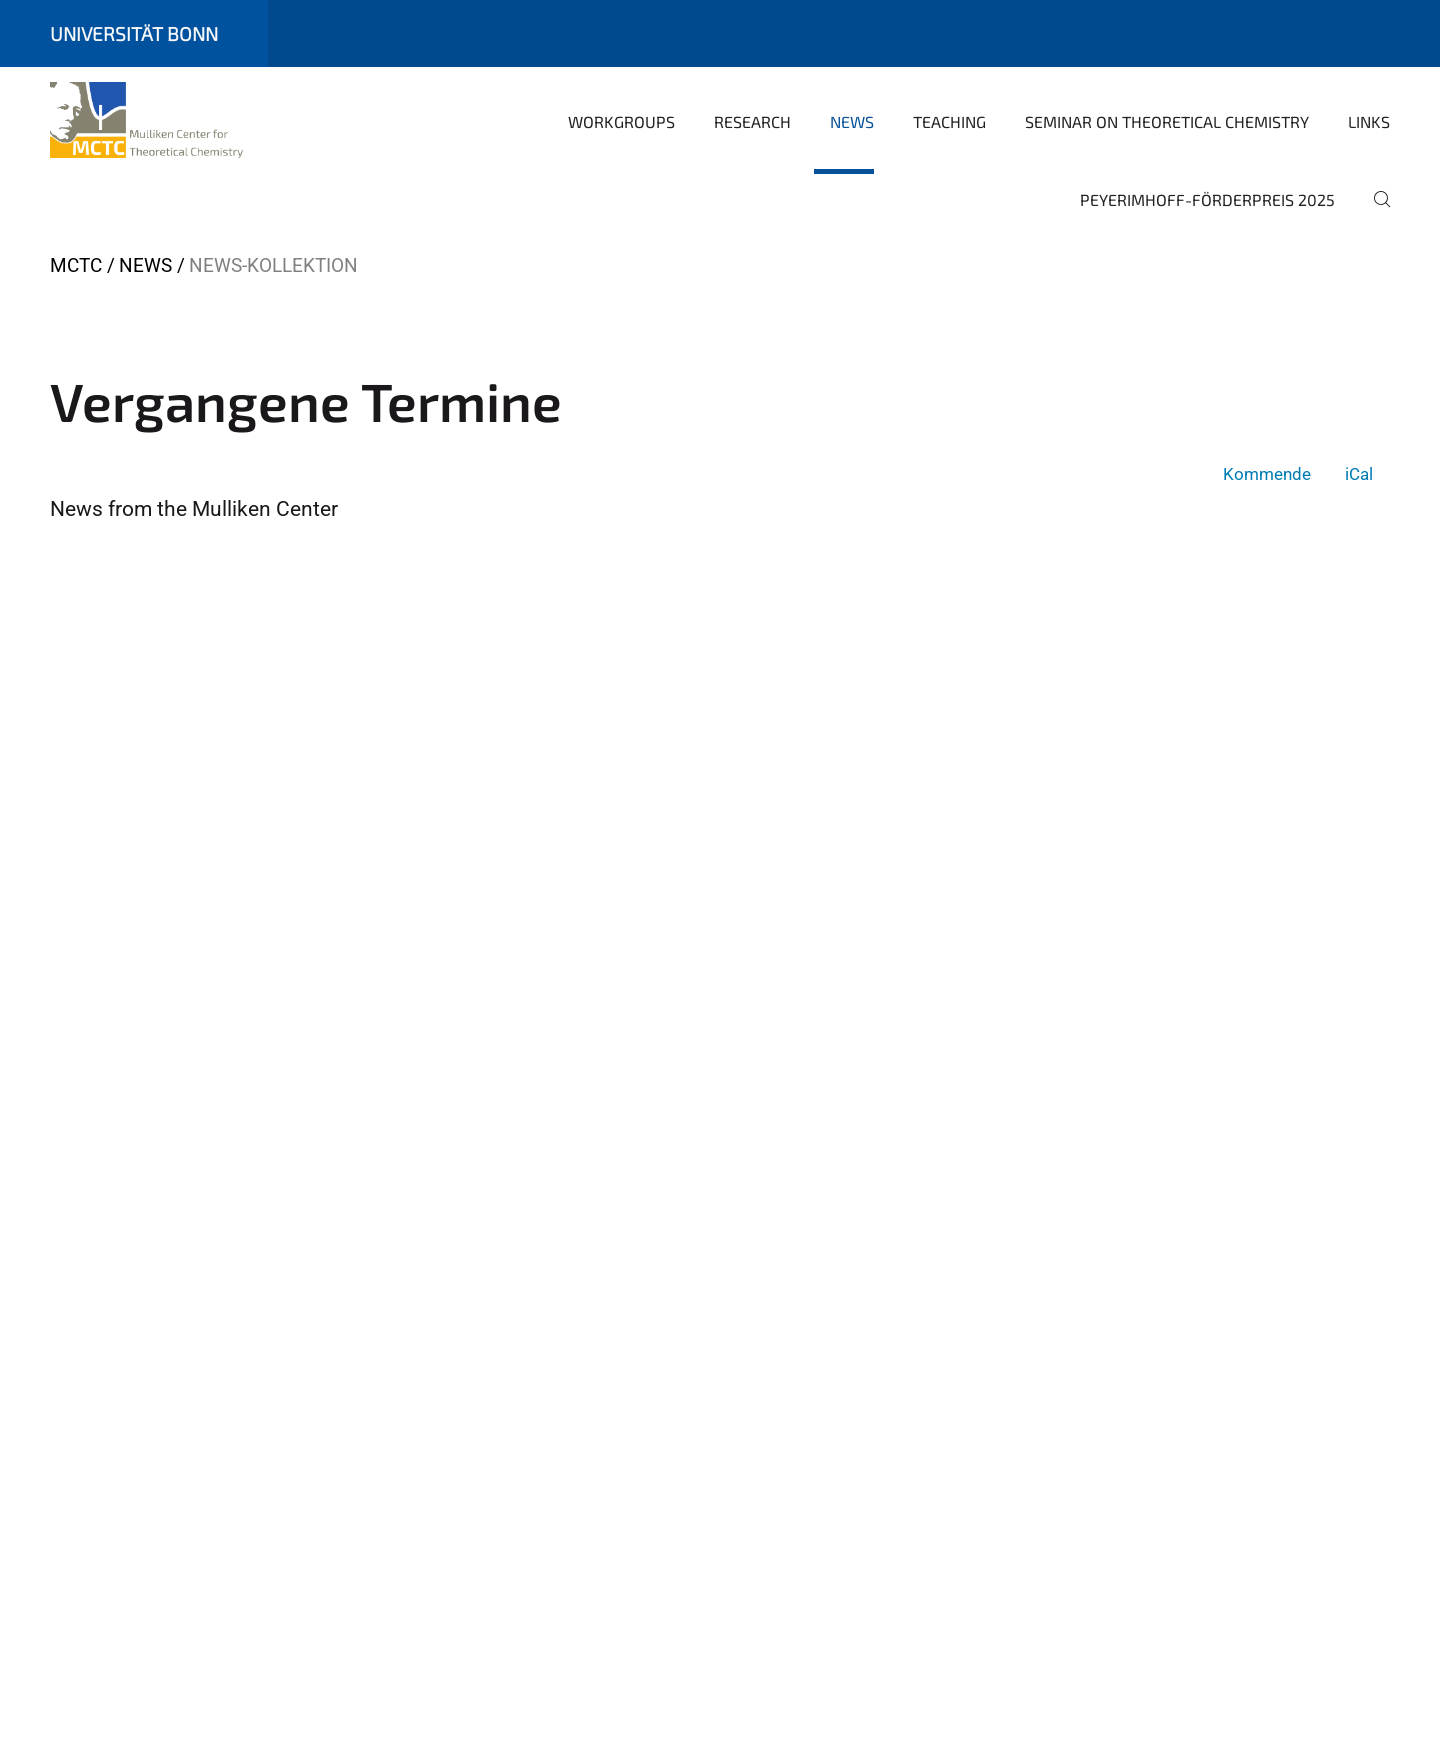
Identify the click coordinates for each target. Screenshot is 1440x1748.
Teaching (949, 121)
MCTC (76, 265)
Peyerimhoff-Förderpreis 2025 (1207, 199)
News (852, 121)
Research (752, 121)
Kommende (1267, 474)
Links (1369, 121)
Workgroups (621, 121)
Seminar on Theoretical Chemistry (1167, 121)
